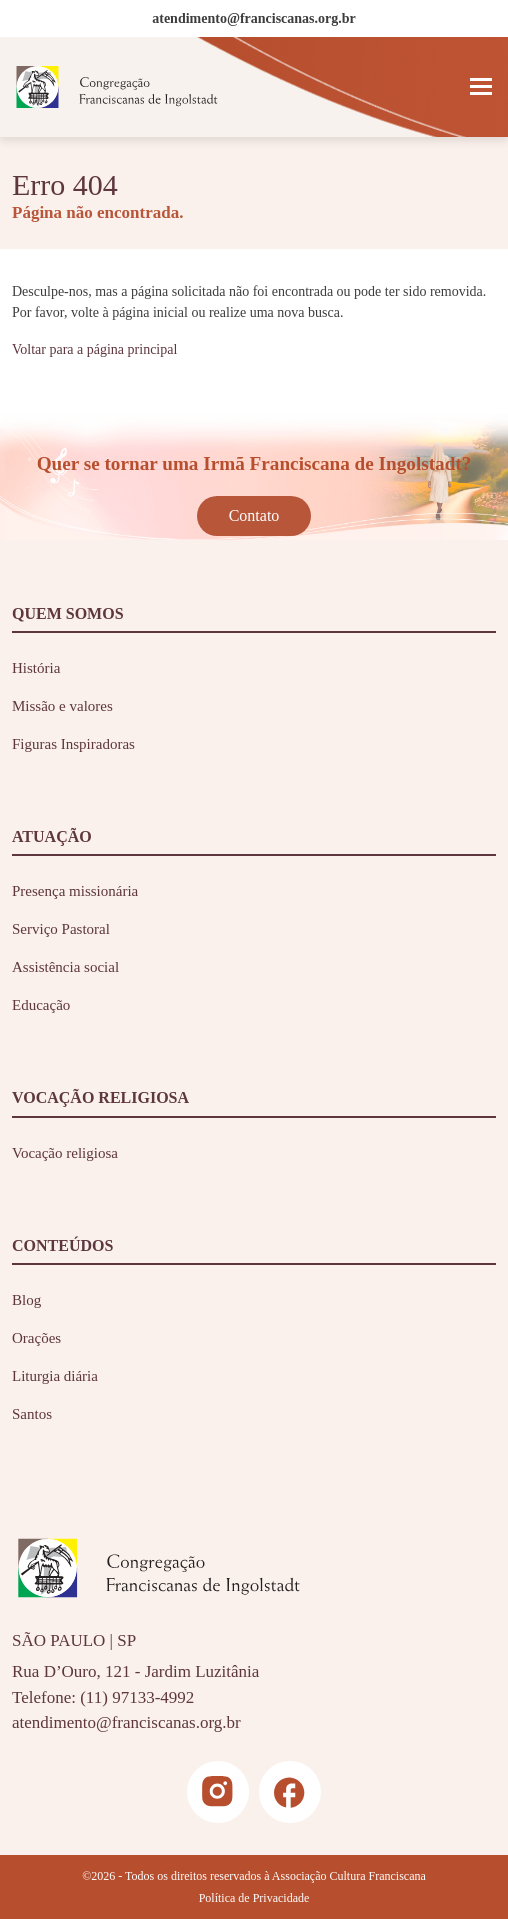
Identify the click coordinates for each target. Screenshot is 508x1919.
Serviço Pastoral (61, 929)
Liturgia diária (55, 1376)
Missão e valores (62, 706)
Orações (36, 1338)
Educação (41, 1005)
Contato (254, 515)
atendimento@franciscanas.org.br (126, 1722)
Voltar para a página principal (94, 349)
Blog (26, 1300)
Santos (32, 1414)
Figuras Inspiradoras (73, 744)
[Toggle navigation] (481, 87)
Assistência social (65, 967)
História (36, 668)
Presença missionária (75, 891)
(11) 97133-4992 (137, 1697)
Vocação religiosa (65, 1153)
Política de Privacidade (254, 1898)
